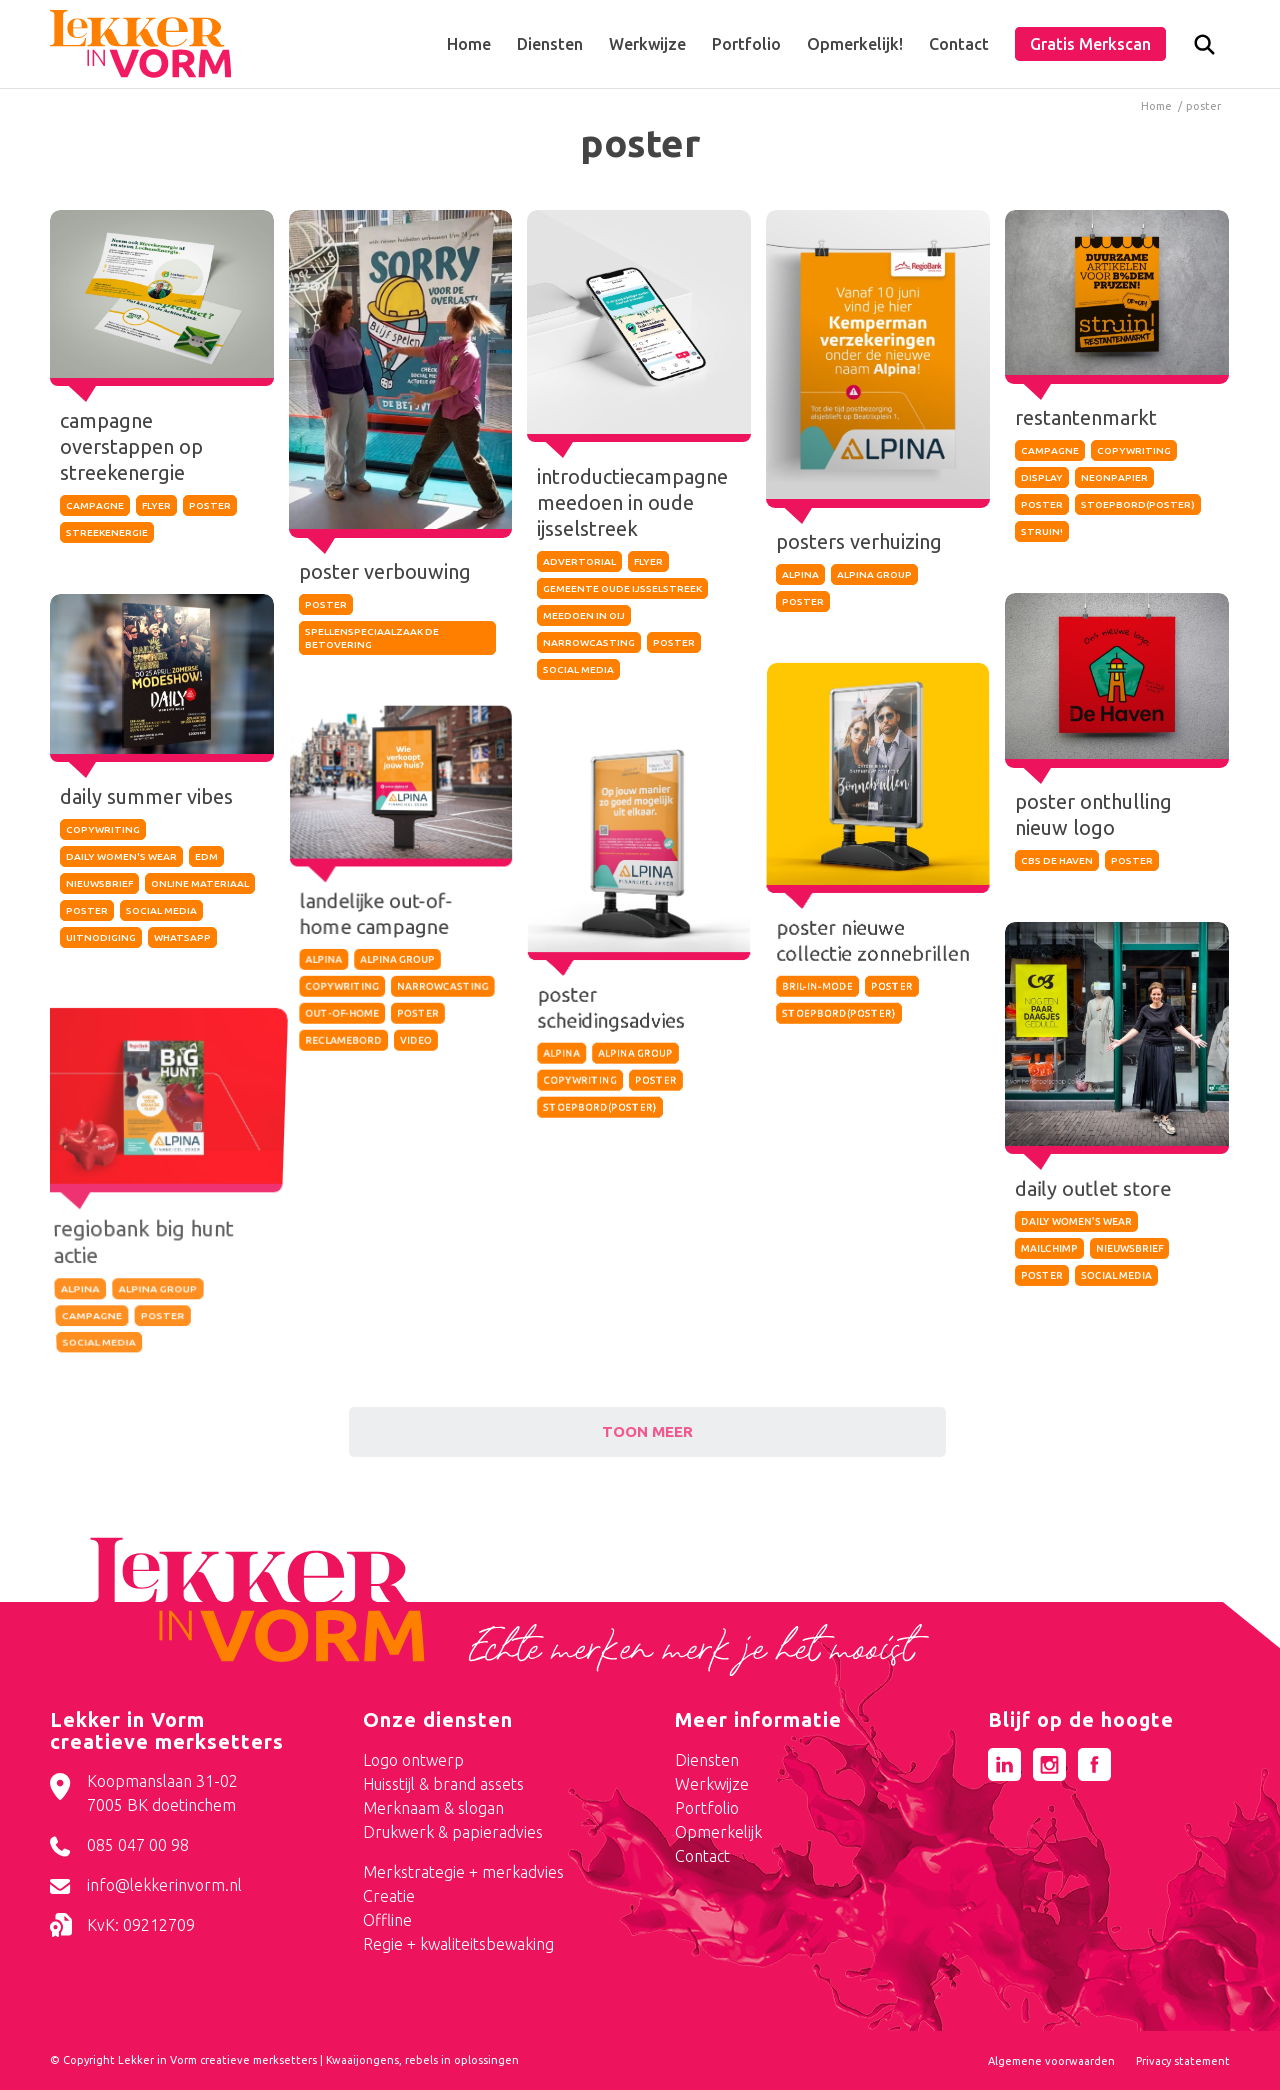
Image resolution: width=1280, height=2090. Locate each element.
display (1042, 474)
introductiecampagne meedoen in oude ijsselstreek (633, 501)
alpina (801, 571)
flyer (156, 505)
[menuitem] (469, 44)
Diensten (707, 1760)
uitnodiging (100, 945)
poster (210, 505)
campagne (95, 505)
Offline (387, 1920)
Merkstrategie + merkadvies (463, 1872)
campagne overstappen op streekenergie (131, 446)
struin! (1042, 528)
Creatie (389, 1896)
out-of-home (337, 1071)
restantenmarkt (1086, 414)
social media (579, 668)
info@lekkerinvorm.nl (164, 1885)
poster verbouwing (385, 571)
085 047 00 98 (138, 1845)
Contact (702, 1856)
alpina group (874, 571)
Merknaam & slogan (433, 1808)
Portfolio (707, 1808)
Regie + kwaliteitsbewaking (458, 1944)
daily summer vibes (146, 803)
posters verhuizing (859, 538)
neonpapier (1114, 474)
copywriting (1134, 447)
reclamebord (340, 1096)
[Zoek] (1204, 49)
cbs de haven (1057, 863)
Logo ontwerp (413, 1760)
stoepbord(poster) (1138, 501)
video (416, 1096)
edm (206, 864)
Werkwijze (712, 1784)
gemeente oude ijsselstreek (623, 587)
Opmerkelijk (718, 1832)
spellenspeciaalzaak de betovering (372, 638)
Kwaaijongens (362, 2060)
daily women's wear (121, 864)
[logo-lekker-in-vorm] (140, 44)
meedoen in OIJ (585, 614)
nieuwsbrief (99, 891)
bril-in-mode (815, 1019)
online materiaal (200, 891)
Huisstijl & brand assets (443, 1784)
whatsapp (182, 945)
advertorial (580, 560)
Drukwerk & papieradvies (453, 1832)
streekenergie (107, 532)
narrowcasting (590, 641)
